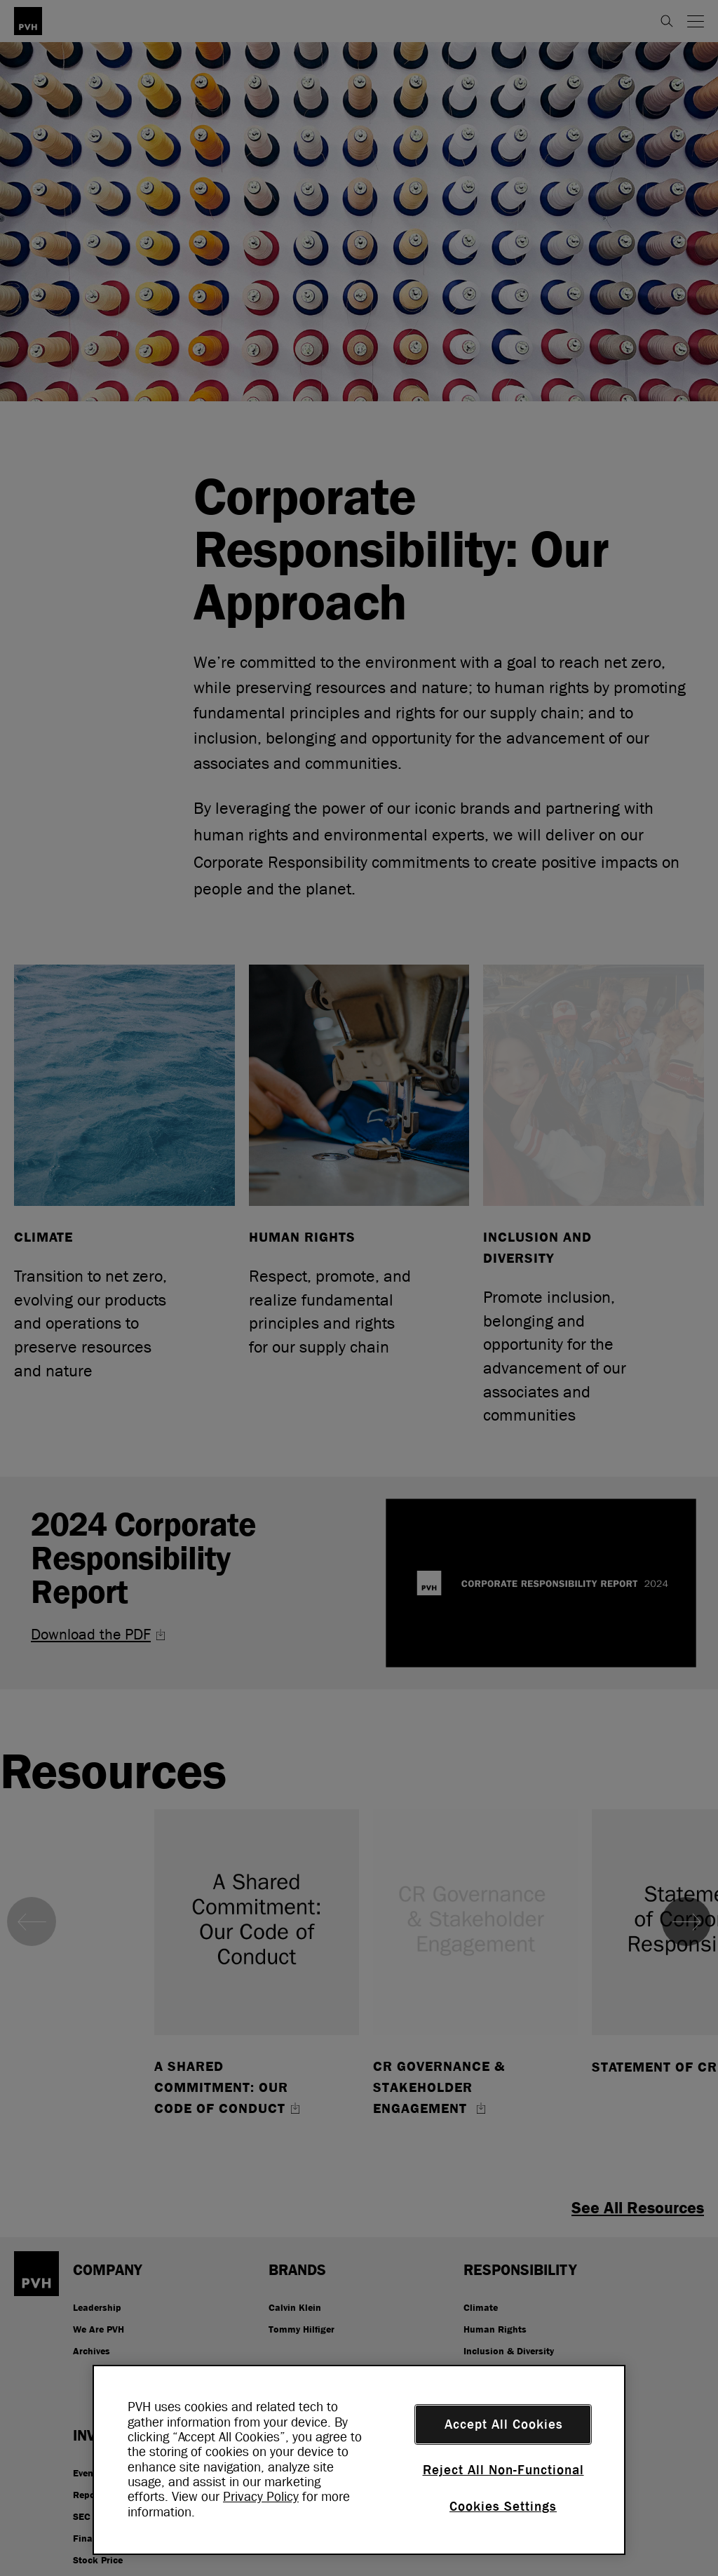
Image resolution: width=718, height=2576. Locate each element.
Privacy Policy (261, 2497)
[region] (359, 2460)
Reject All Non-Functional (503, 2470)
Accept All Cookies (504, 2424)
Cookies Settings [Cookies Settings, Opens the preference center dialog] (503, 2506)
